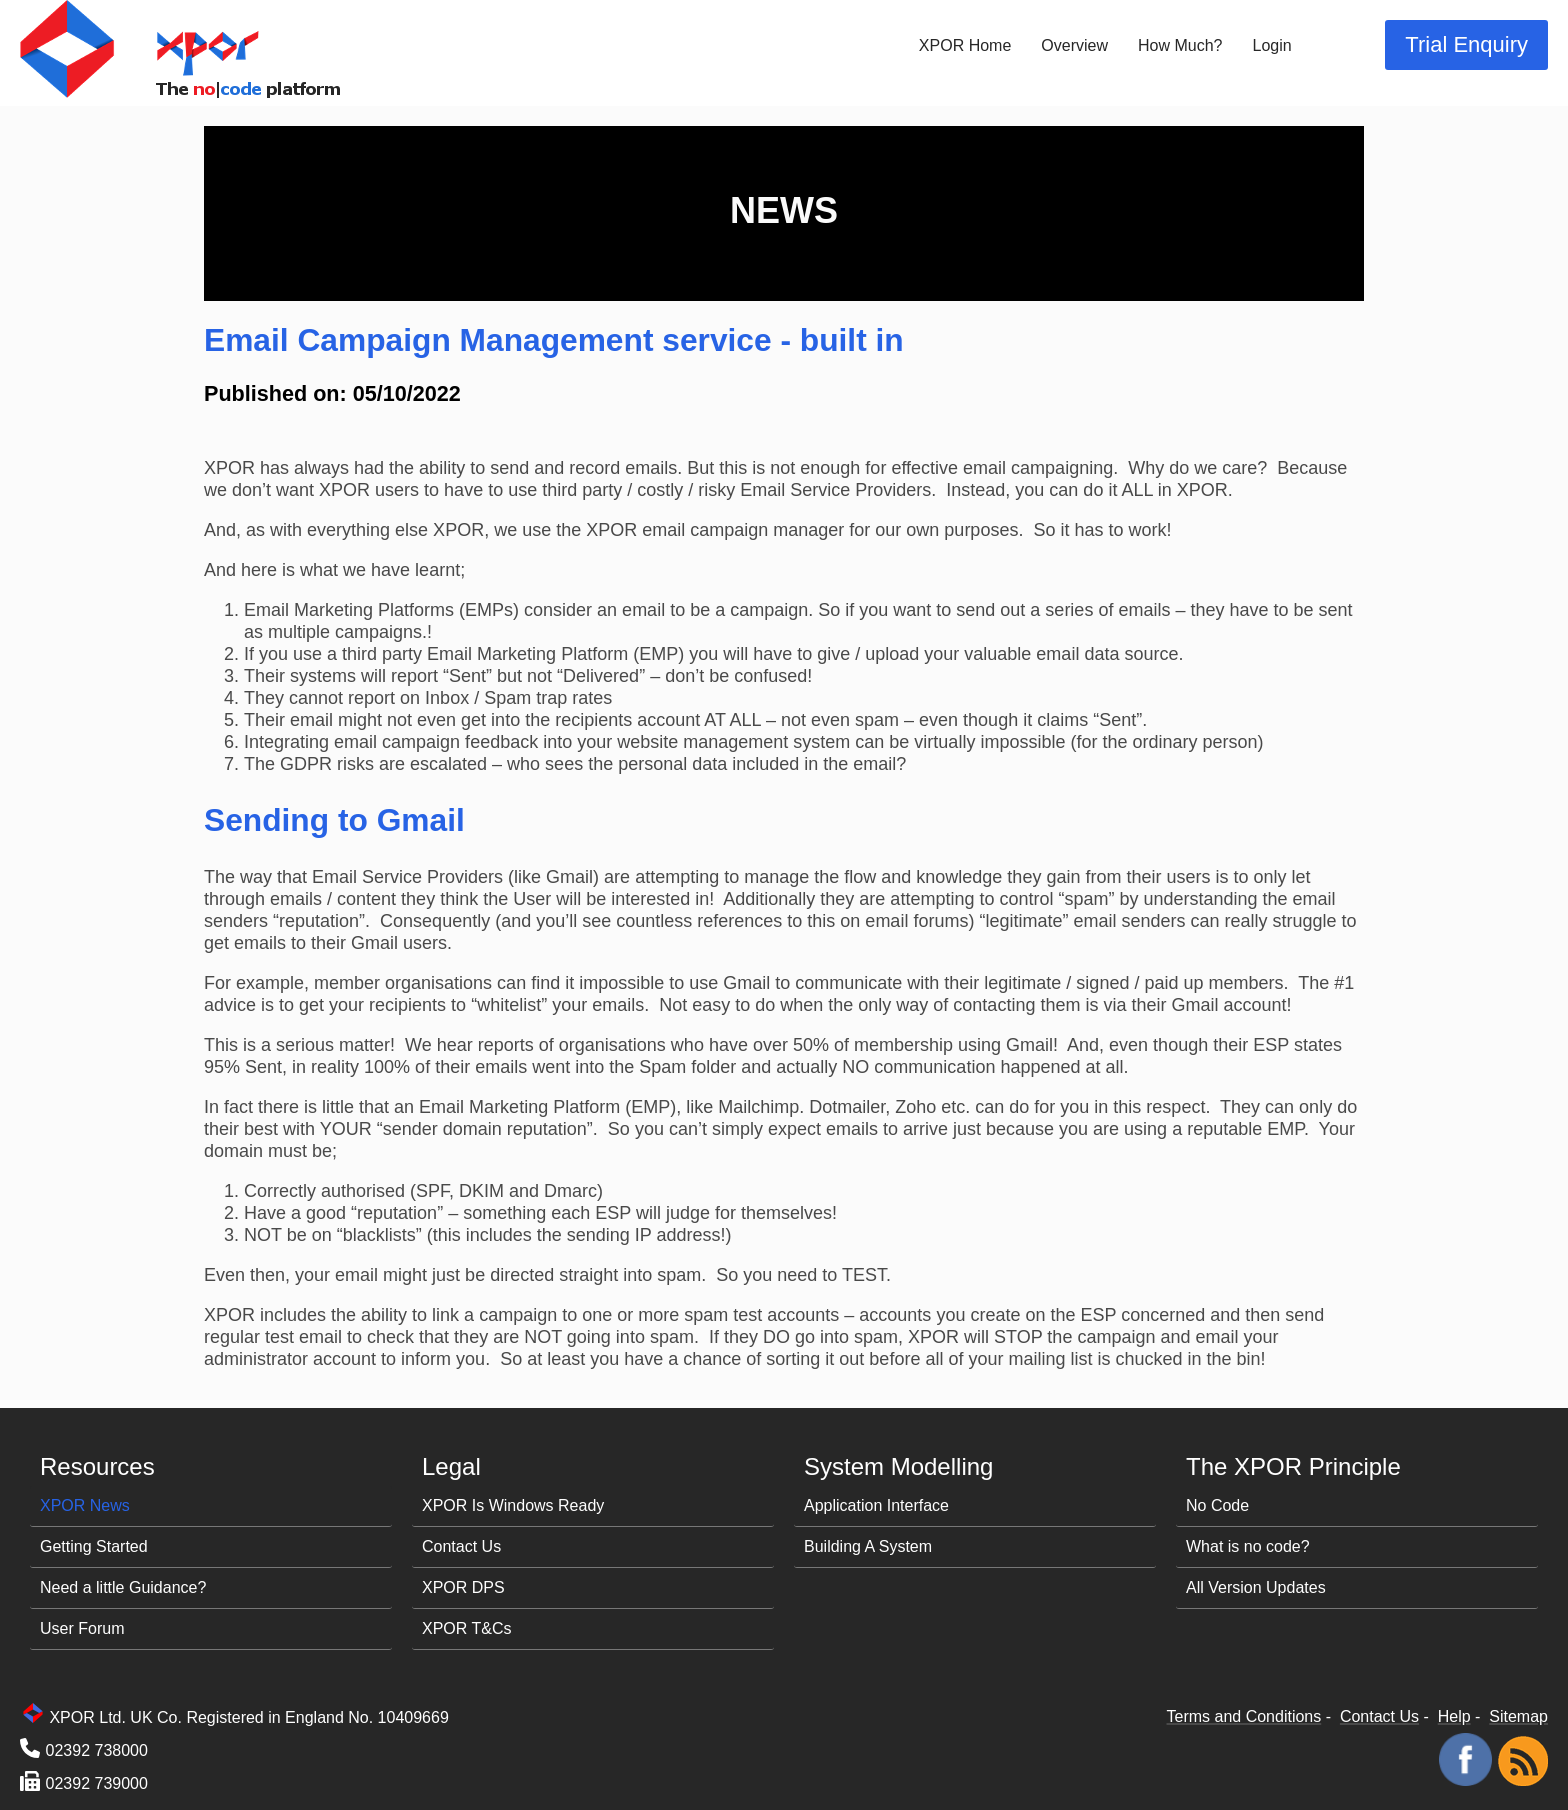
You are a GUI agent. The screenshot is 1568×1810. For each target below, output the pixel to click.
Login (1272, 45)
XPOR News (85, 1505)
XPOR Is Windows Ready (513, 1505)
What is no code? (1248, 1546)
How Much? (1180, 45)
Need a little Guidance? (123, 1587)
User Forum (82, 1628)
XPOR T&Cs (467, 1628)
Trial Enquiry (1466, 44)
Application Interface (876, 1505)
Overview (1074, 45)
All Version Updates (1256, 1587)
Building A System (868, 1546)
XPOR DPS (463, 1587)
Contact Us (461, 1546)
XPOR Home (965, 45)
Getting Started (94, 1546)
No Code (1217, 1505)
